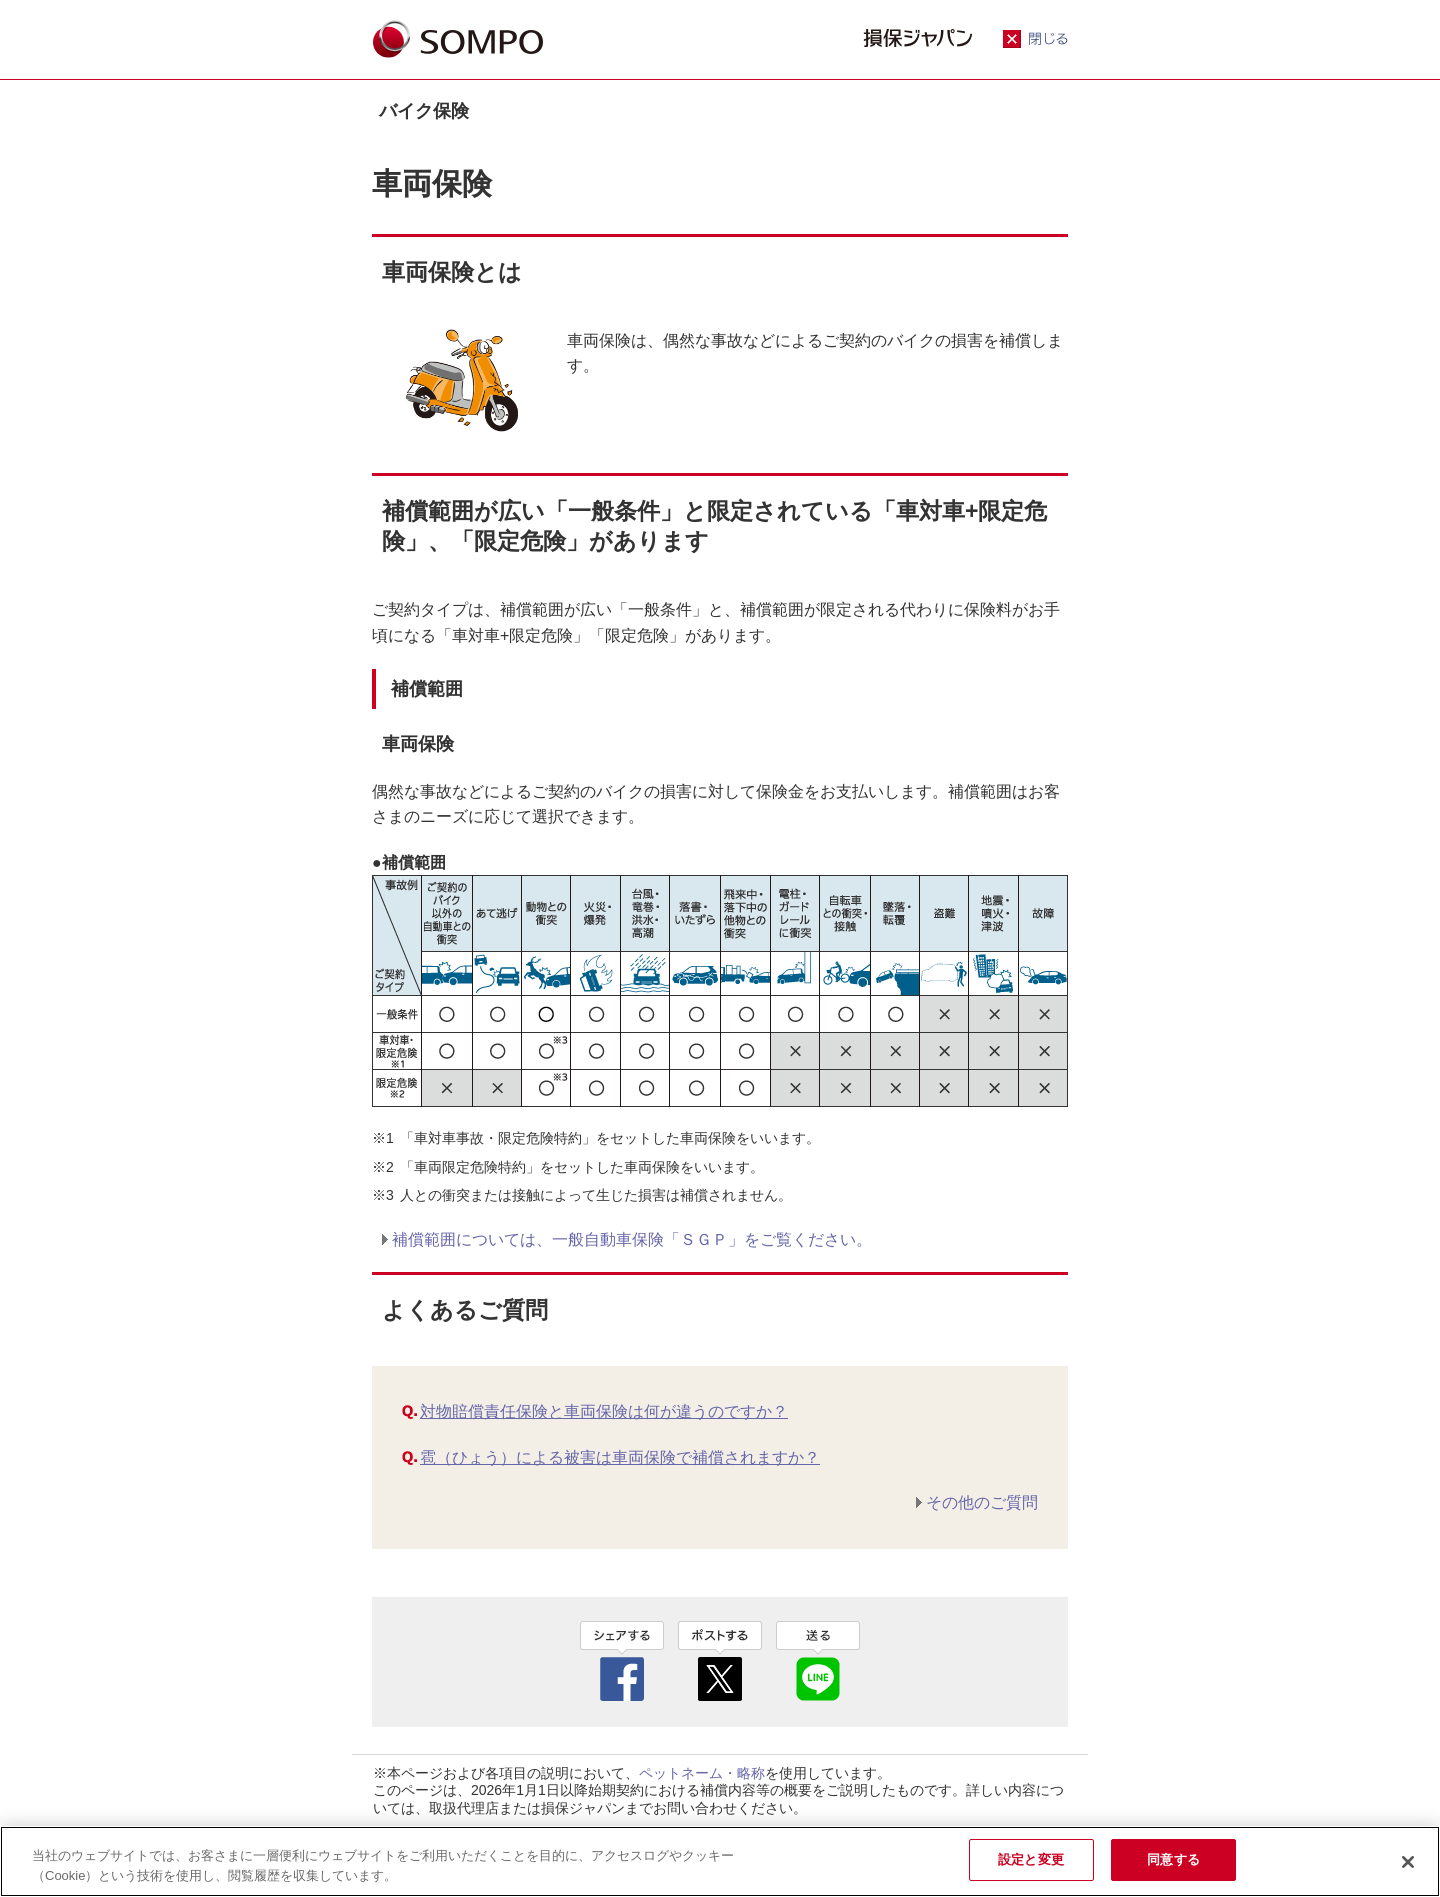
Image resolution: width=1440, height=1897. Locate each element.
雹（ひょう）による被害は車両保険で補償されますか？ (620, 1457)
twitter (720, 1661)
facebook (622, 1661)
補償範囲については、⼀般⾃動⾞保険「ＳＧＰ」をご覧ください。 (632, 1239)
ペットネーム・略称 (702, 1773)
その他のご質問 (982, 1502)
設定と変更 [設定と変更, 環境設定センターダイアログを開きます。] (1031, 1859)
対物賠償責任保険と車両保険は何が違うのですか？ (604, 1411)
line (818, 1661)
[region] (720, 1861)
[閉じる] (1408, 1862)
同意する (1173, 1859)
